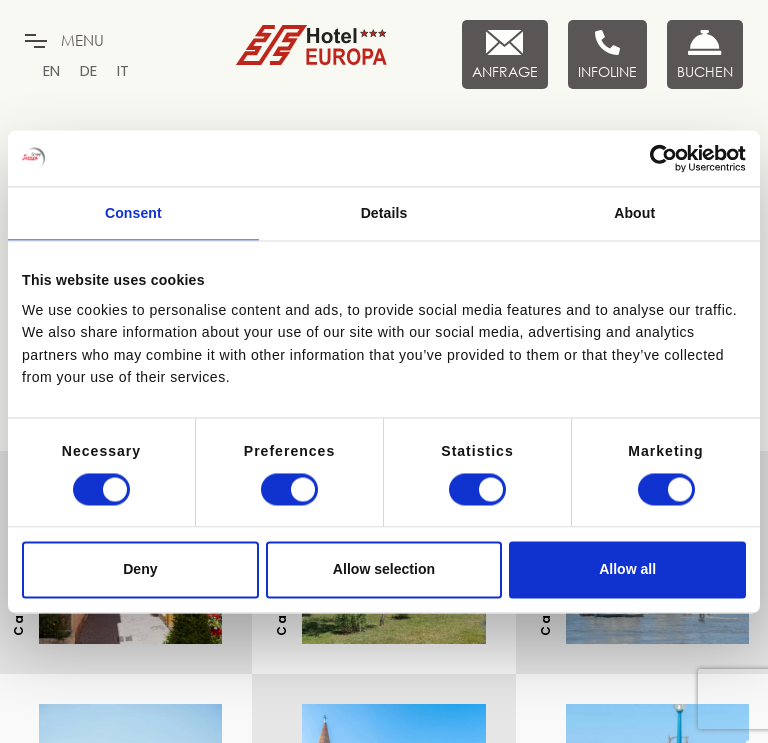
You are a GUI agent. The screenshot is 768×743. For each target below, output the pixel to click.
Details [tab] (384, 213)
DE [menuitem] (88, 70)
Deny (140, 570)
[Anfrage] (505, 54)
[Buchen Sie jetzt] (705, 54)
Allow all (627, 570)
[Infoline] (607, 54)
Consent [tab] (133, 213)
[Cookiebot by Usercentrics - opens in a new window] (658, 158)
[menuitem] (51, 70)
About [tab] (634, 213)
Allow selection (384, 570)
